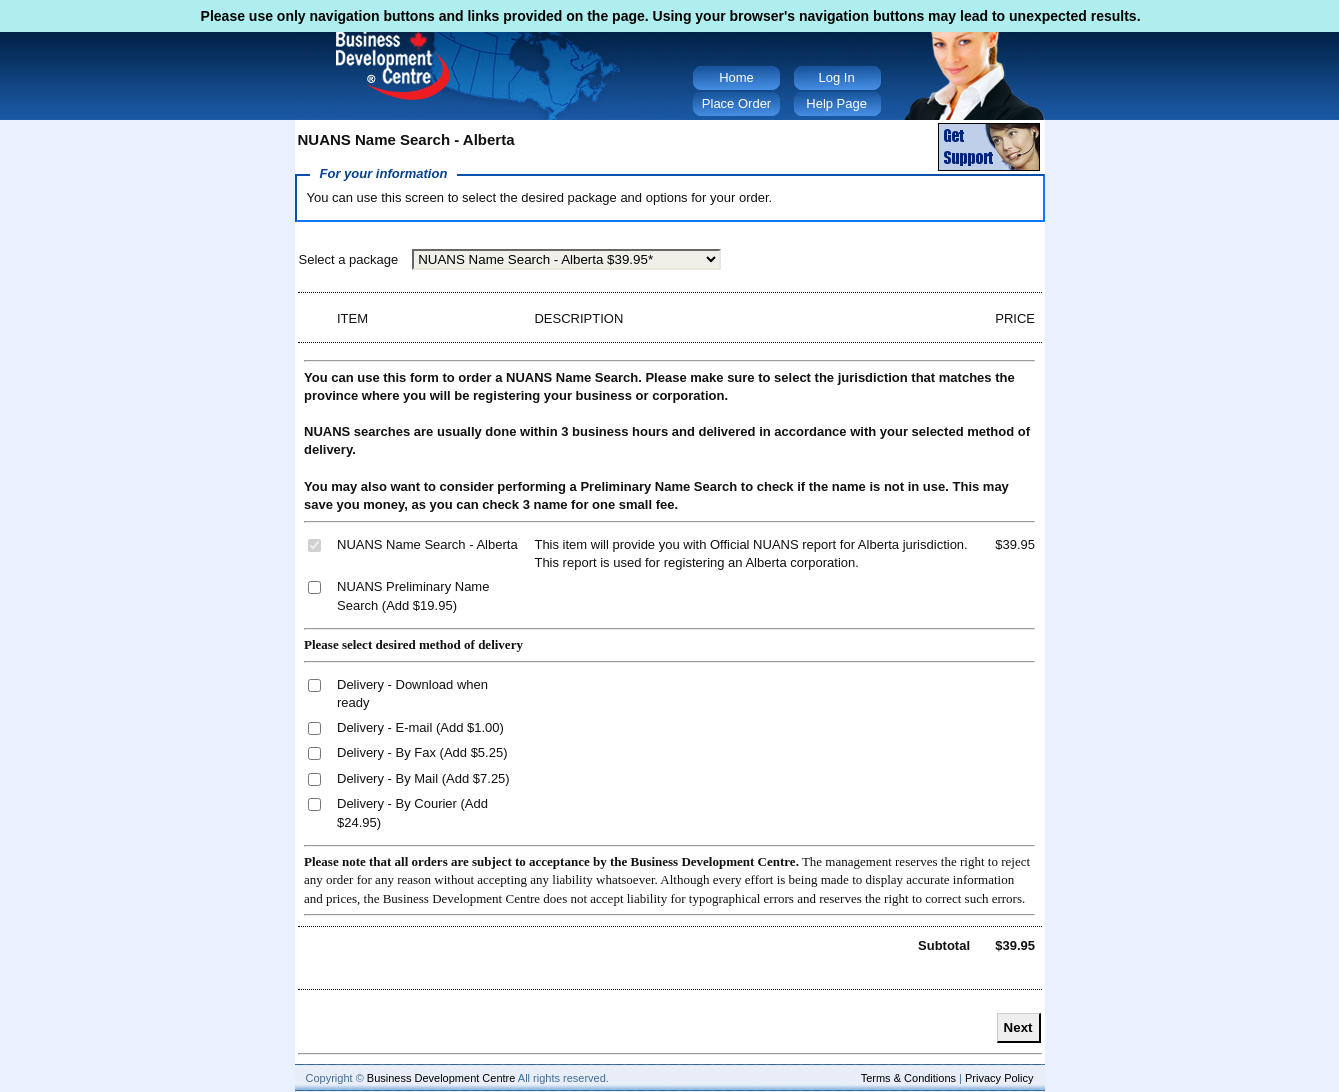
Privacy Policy (999, 1078)
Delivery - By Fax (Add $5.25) (422, 752)
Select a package (349, 259)
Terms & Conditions (908, 1078)
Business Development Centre (441, 1078)
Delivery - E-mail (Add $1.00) (420, 727)
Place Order (736, 103)
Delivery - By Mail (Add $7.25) (423, 778)
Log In (837, 77)
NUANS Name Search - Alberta (427, 544)
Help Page (836, 103)
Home (736, 77)
